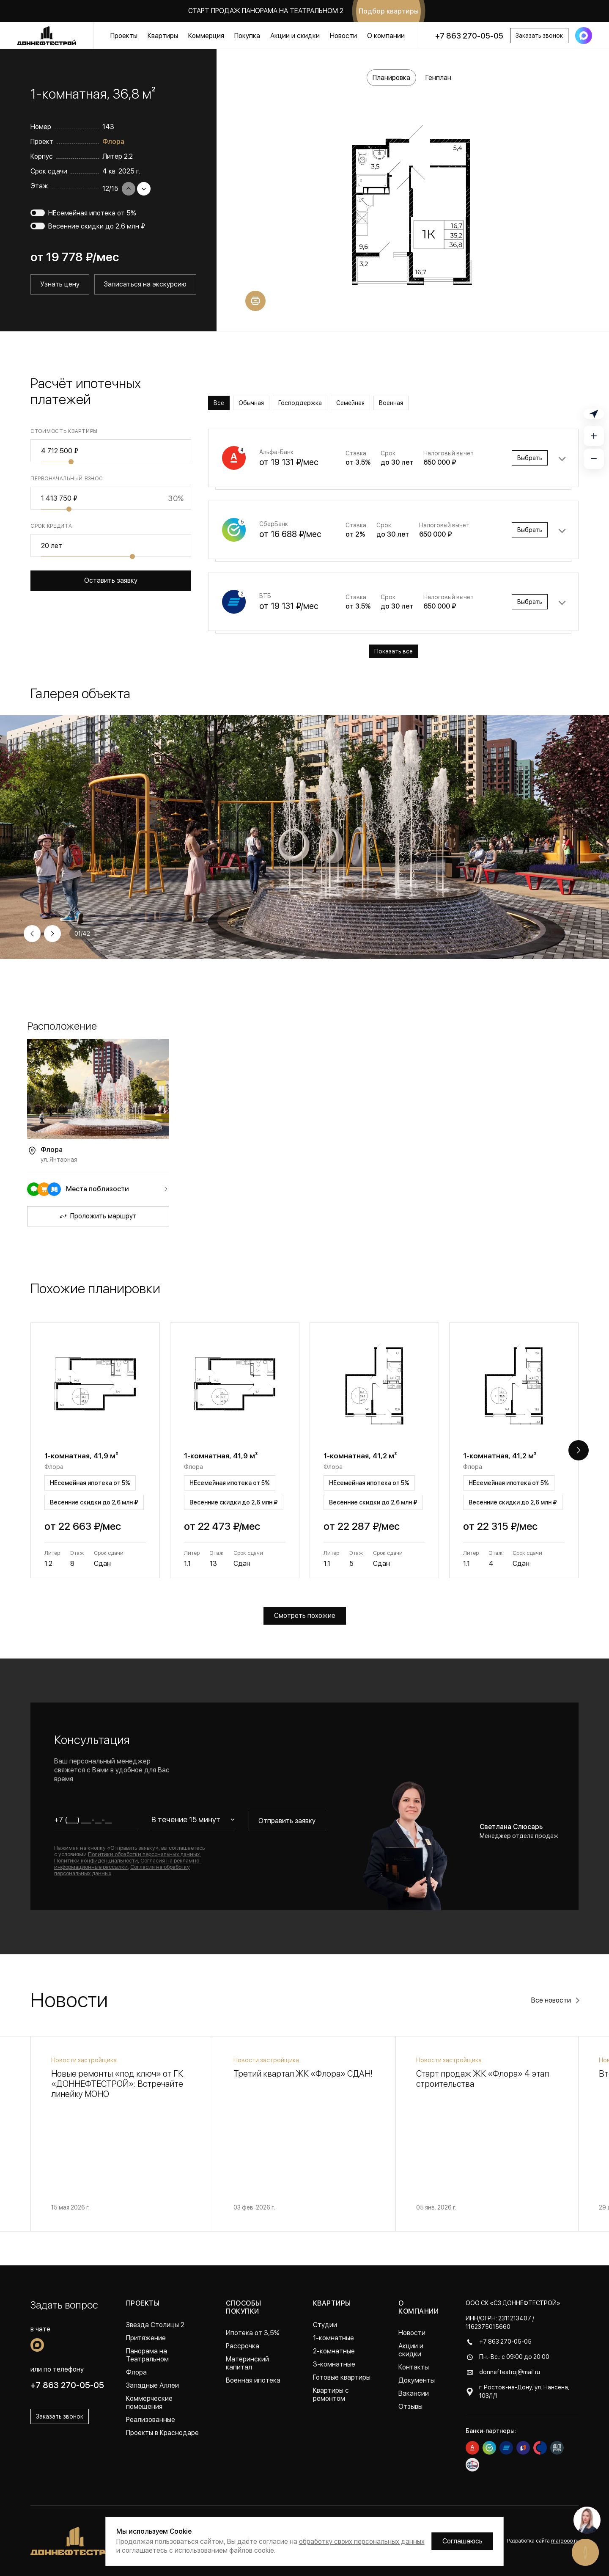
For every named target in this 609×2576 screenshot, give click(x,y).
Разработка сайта (543, 2541)
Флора (113, 142)
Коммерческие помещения (149, 2402)
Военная (391, 402)
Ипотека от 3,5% (253, 2333)
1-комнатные (333, 2338)
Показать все (393, 651)
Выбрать (529, 458)
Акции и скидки (295, 36)
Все (219, 402)
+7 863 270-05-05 (469, 35)
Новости (343, 36)
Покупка (247, 36)
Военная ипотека (253, 2380)
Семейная (350, 402)
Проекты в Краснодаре (162, 2433)
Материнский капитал (247, 2363)
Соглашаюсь (462, 2541)
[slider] (71, 461)
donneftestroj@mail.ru (509, 2372)
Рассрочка (242, 2346)
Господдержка (300, 402)
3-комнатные (334, 2364)
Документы (416, 2380)
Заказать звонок (539, 35)
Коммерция (206, 36)
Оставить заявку (110, 580)
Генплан (438, 78)
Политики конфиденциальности (96, 1860)
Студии (325, 2325)
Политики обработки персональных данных (144, 1854)
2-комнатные (334, 2351)
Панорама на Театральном (147, 2355)
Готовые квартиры (341, 2377)
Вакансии (413, 2393)
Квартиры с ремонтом (331, 2394)
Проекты (123, 36)
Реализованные (150, 2420)
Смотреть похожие (304, 1616)
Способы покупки (243, 2307)
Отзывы (410, 2406)
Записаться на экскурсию (145, 284)
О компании (386, 36)
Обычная (251, 402)
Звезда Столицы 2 (155, 2325)
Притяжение (146, 2338)
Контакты (413, 2367)
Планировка (391, 77)
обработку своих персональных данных (362, 2541)
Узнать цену (60, 284)
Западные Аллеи (152, 2385)
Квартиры (163, 36)
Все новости (551, 2000)
